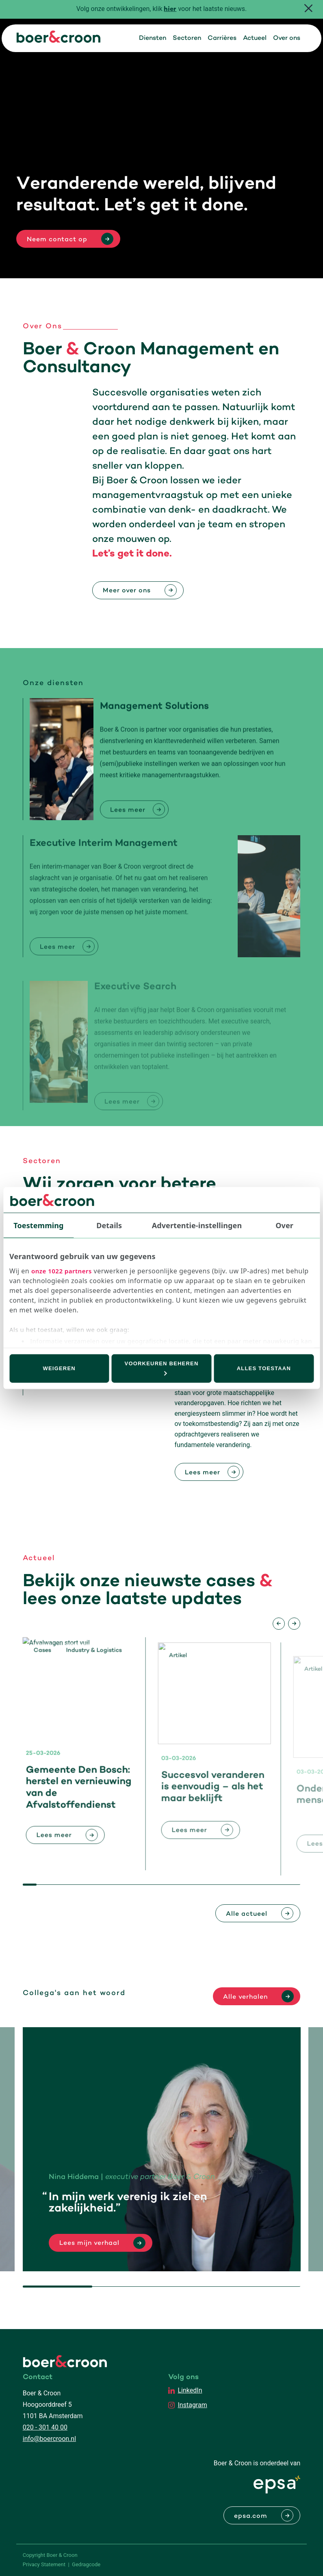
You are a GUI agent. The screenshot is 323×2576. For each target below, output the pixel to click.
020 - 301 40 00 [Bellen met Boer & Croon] (45, 2427)
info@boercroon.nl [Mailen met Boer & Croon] (49, 2439)
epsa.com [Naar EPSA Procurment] (250, 2516)
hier (170, 9)
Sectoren (187, 38)
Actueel (255, 38)
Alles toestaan (264, 1368)
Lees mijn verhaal (89, 2243)
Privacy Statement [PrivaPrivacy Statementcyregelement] (44, 2564)
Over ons (286, 38)
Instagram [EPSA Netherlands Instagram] (192, 2405)
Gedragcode (86, 2564)
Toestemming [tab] (38, 1225)
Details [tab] (109, 1225)
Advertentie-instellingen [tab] (197, 1225)
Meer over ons (127, 590)
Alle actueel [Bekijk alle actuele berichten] (246, 1914)
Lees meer (202, 1472)
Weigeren (59, 1368)
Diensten (152, 38)
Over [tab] (284, 1225)
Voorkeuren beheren (162, 1368)
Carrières (222, 38)
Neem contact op (57, 239)
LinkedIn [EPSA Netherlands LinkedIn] (190, 2390)
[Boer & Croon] (58, 40)
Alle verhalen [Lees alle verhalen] (245, 1997)
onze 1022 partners (61, 1271)
